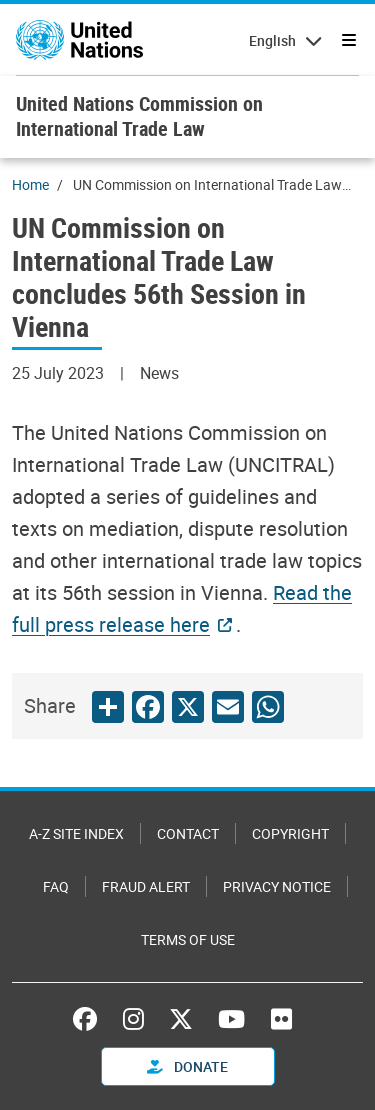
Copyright (290, 833)
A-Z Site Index (76, 833)
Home (30, 184)
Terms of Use (188, 939)
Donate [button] (187, 1066)
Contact (188, 833)
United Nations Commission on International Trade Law (139, 116)
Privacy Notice (277, 886)
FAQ (56, 886)
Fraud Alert (146, 886)
